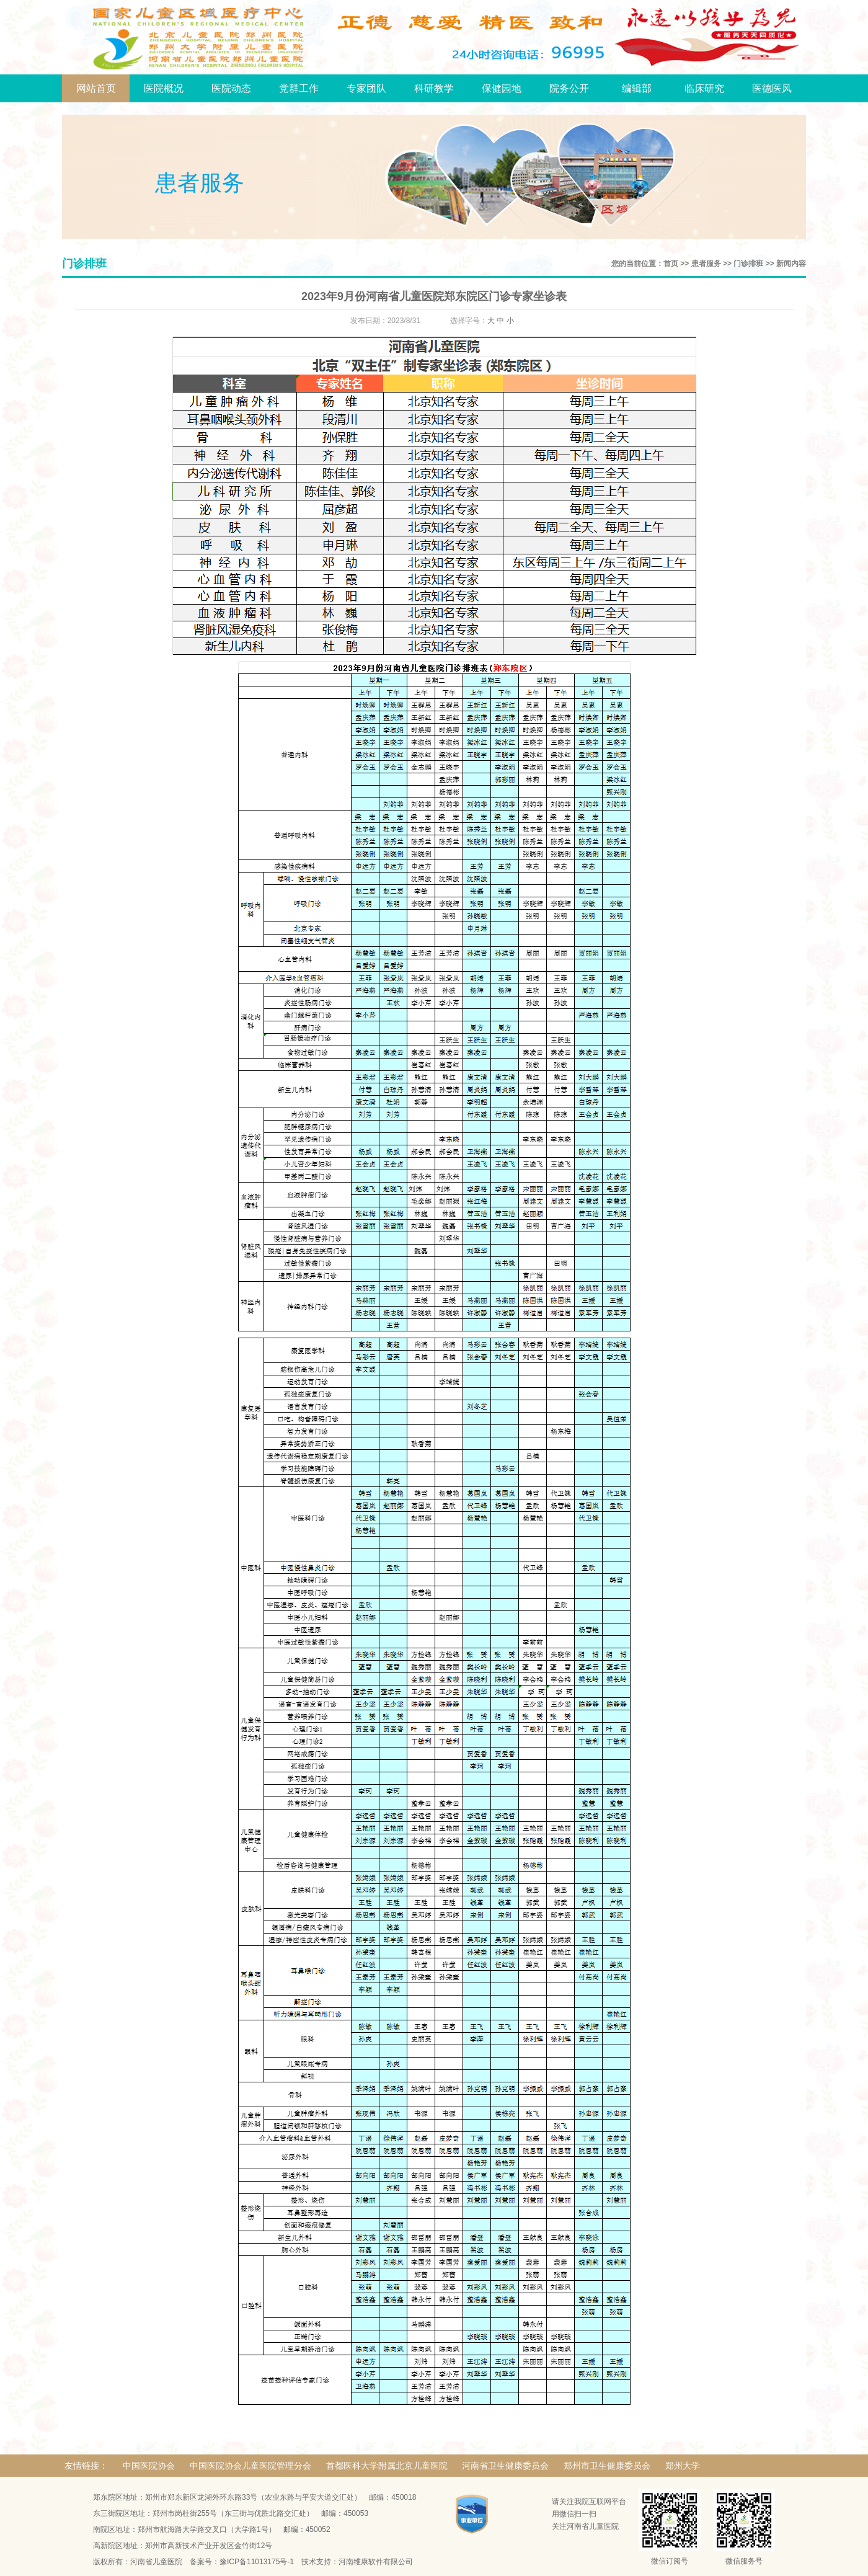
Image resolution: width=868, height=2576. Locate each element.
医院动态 (231, 88)
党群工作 (299, 88)
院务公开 (569, 88)
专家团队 (366, 88)
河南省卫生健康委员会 (505, 2466)
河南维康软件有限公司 (376, 2561)
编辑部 (637, 88)
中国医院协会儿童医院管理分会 (250, 2466)
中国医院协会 (149, 2466)
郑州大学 (682, 2466)
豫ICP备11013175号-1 (256, 2561)
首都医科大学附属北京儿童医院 (387, 2466)
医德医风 (772, 88)
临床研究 (704, 88)
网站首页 (96, 88)
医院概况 (164, 88)
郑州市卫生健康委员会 (607, 2466)
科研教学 (434, 88)
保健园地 (501, 88)
